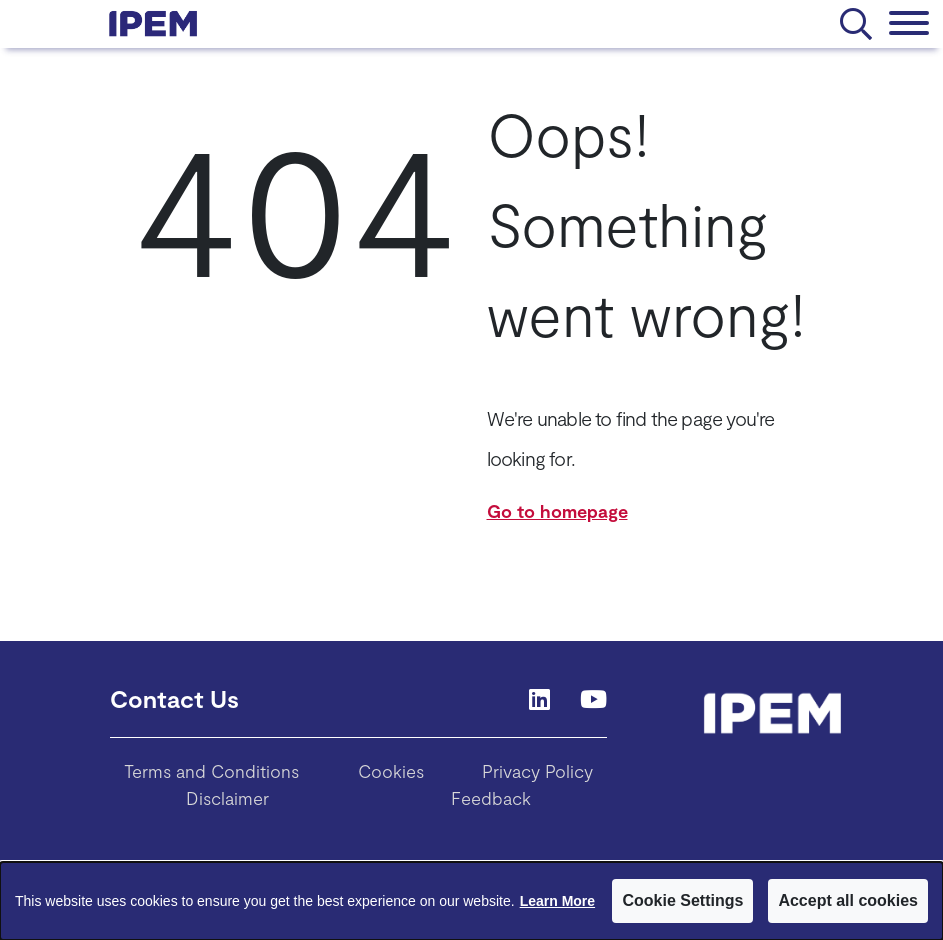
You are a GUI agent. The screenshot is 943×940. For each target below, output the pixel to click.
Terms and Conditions (211, 771)
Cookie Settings (682, 900)
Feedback (491, 798)
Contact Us (174, 698)
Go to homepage (557, 511)
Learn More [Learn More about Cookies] (557, 901)
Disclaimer (227, 798)
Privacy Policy (537, 771)
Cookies (391, 771)
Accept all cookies (848, 900)
